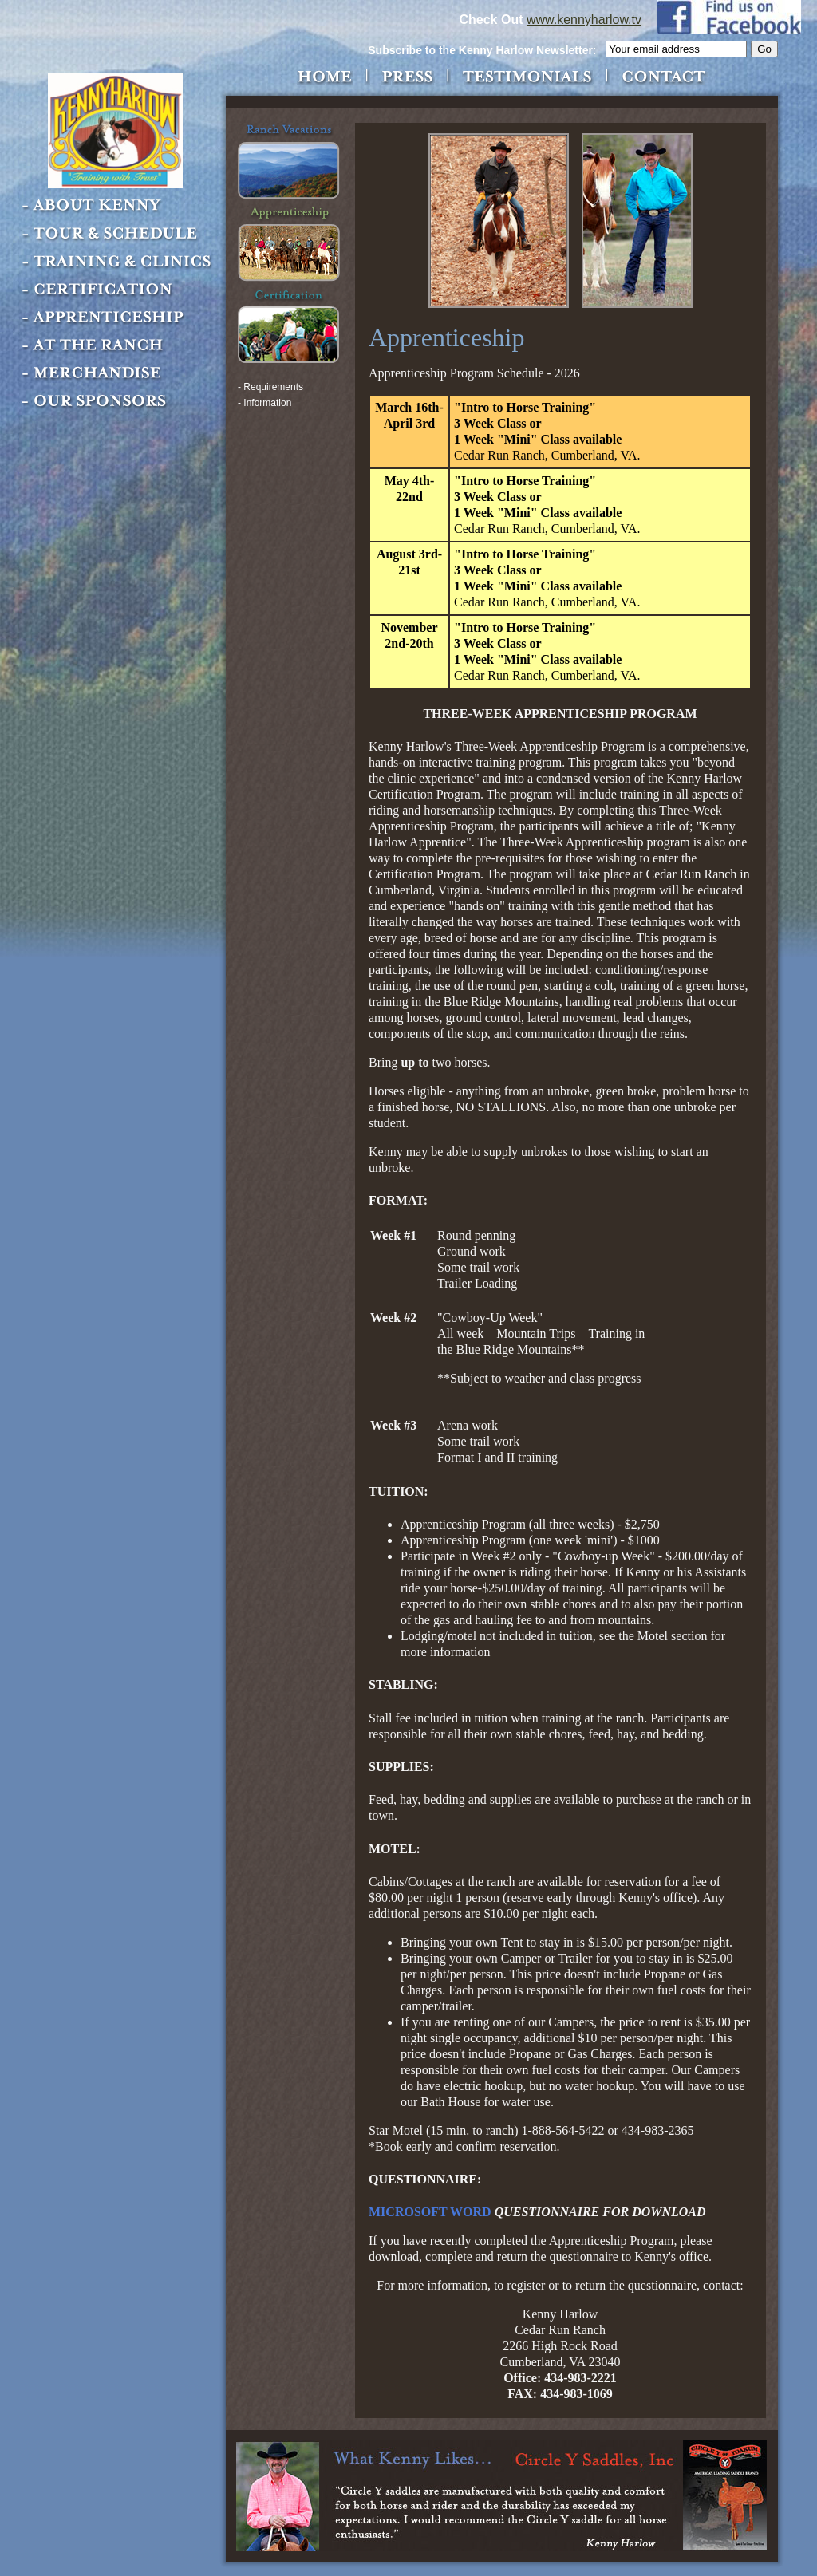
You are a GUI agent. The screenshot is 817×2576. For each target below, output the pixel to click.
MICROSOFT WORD (430, 2212)
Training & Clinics (117, 262)
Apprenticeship (117, 317)
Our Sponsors (117, 401)
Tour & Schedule (117, 234)
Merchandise (117, 373)
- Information (264, 402)
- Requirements (270, 387)
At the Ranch (117, 345)
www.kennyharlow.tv (584, 19)
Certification (117, 290)
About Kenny (117, 206)
